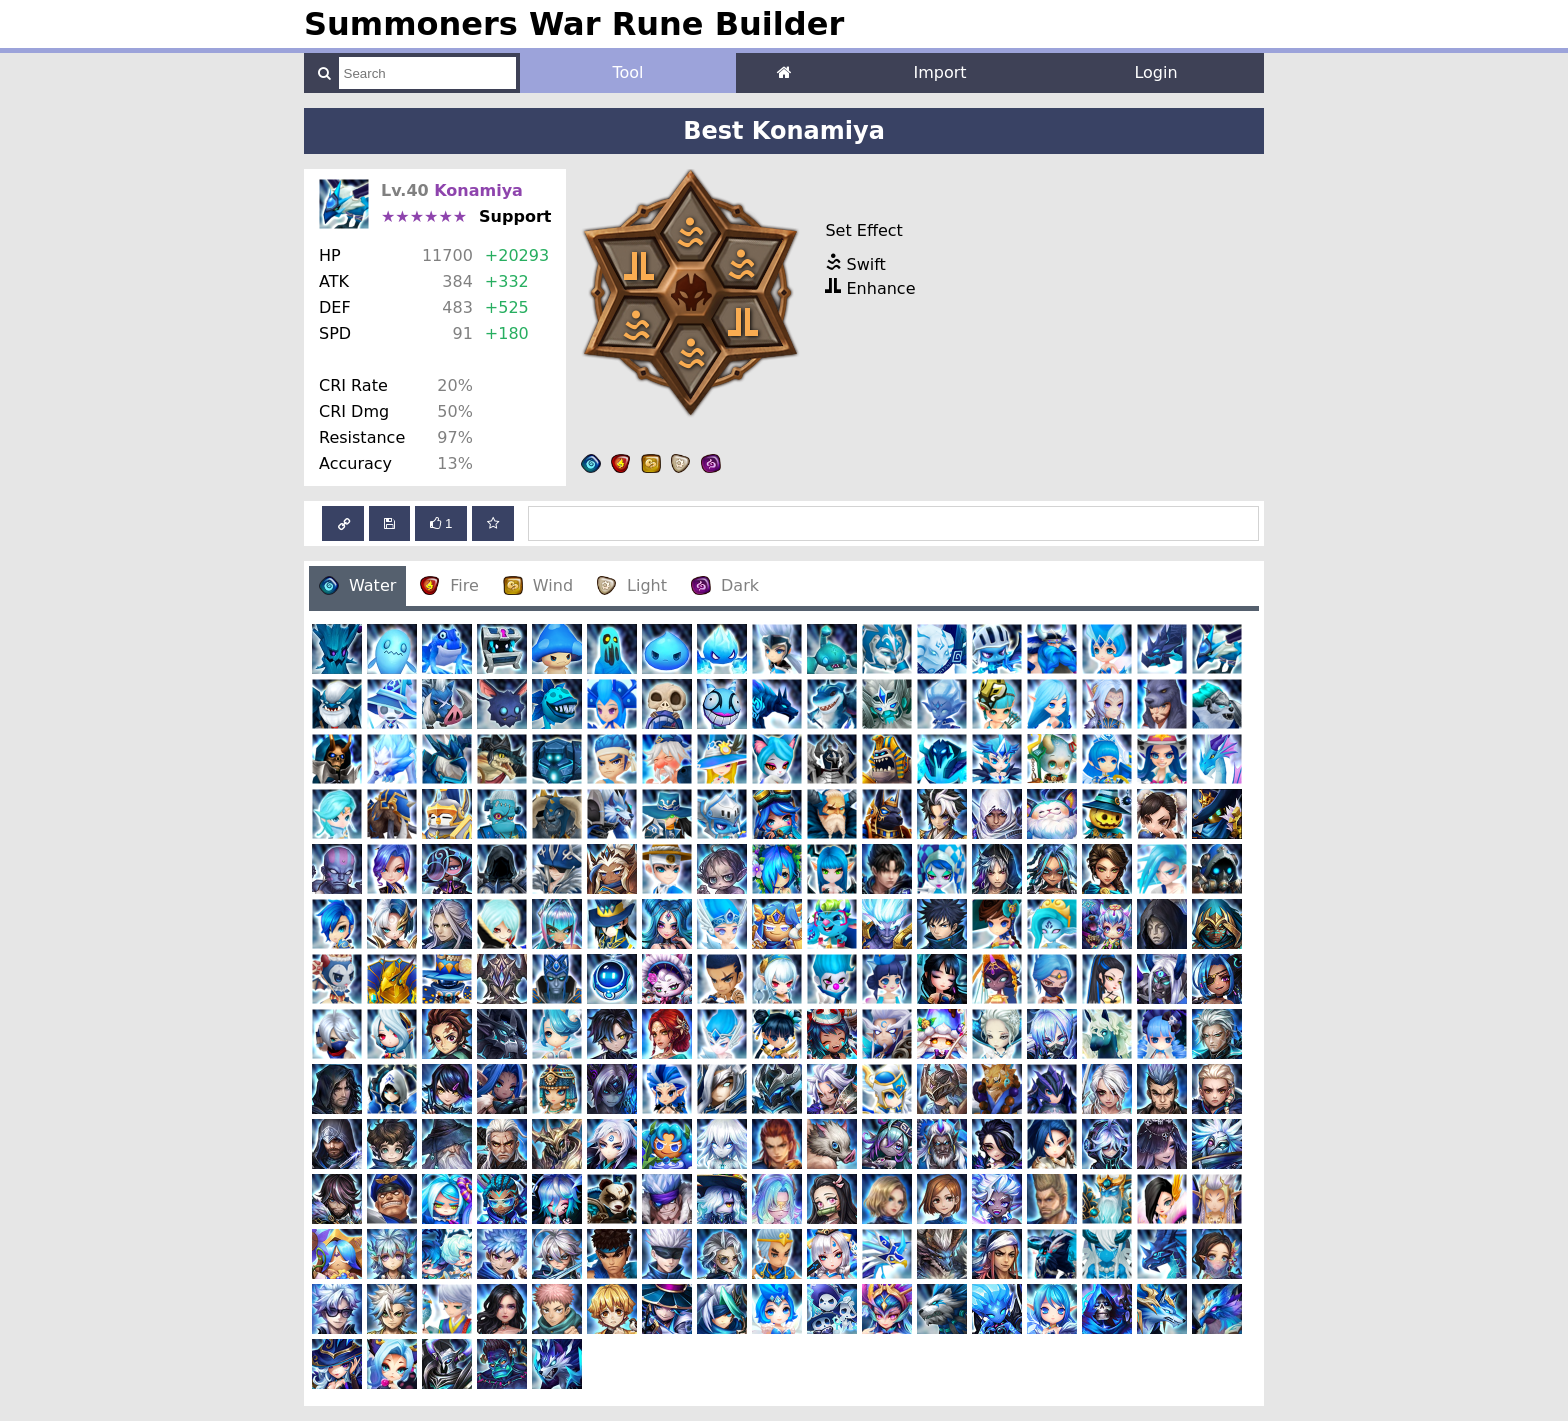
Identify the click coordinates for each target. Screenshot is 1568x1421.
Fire (449, 585)
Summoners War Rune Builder (574, 24)
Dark (725, 585)
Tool (627, 72)
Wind (538, 585)
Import (939, 72)
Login (1155, 72)
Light (632, 585)
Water (357, 585)
